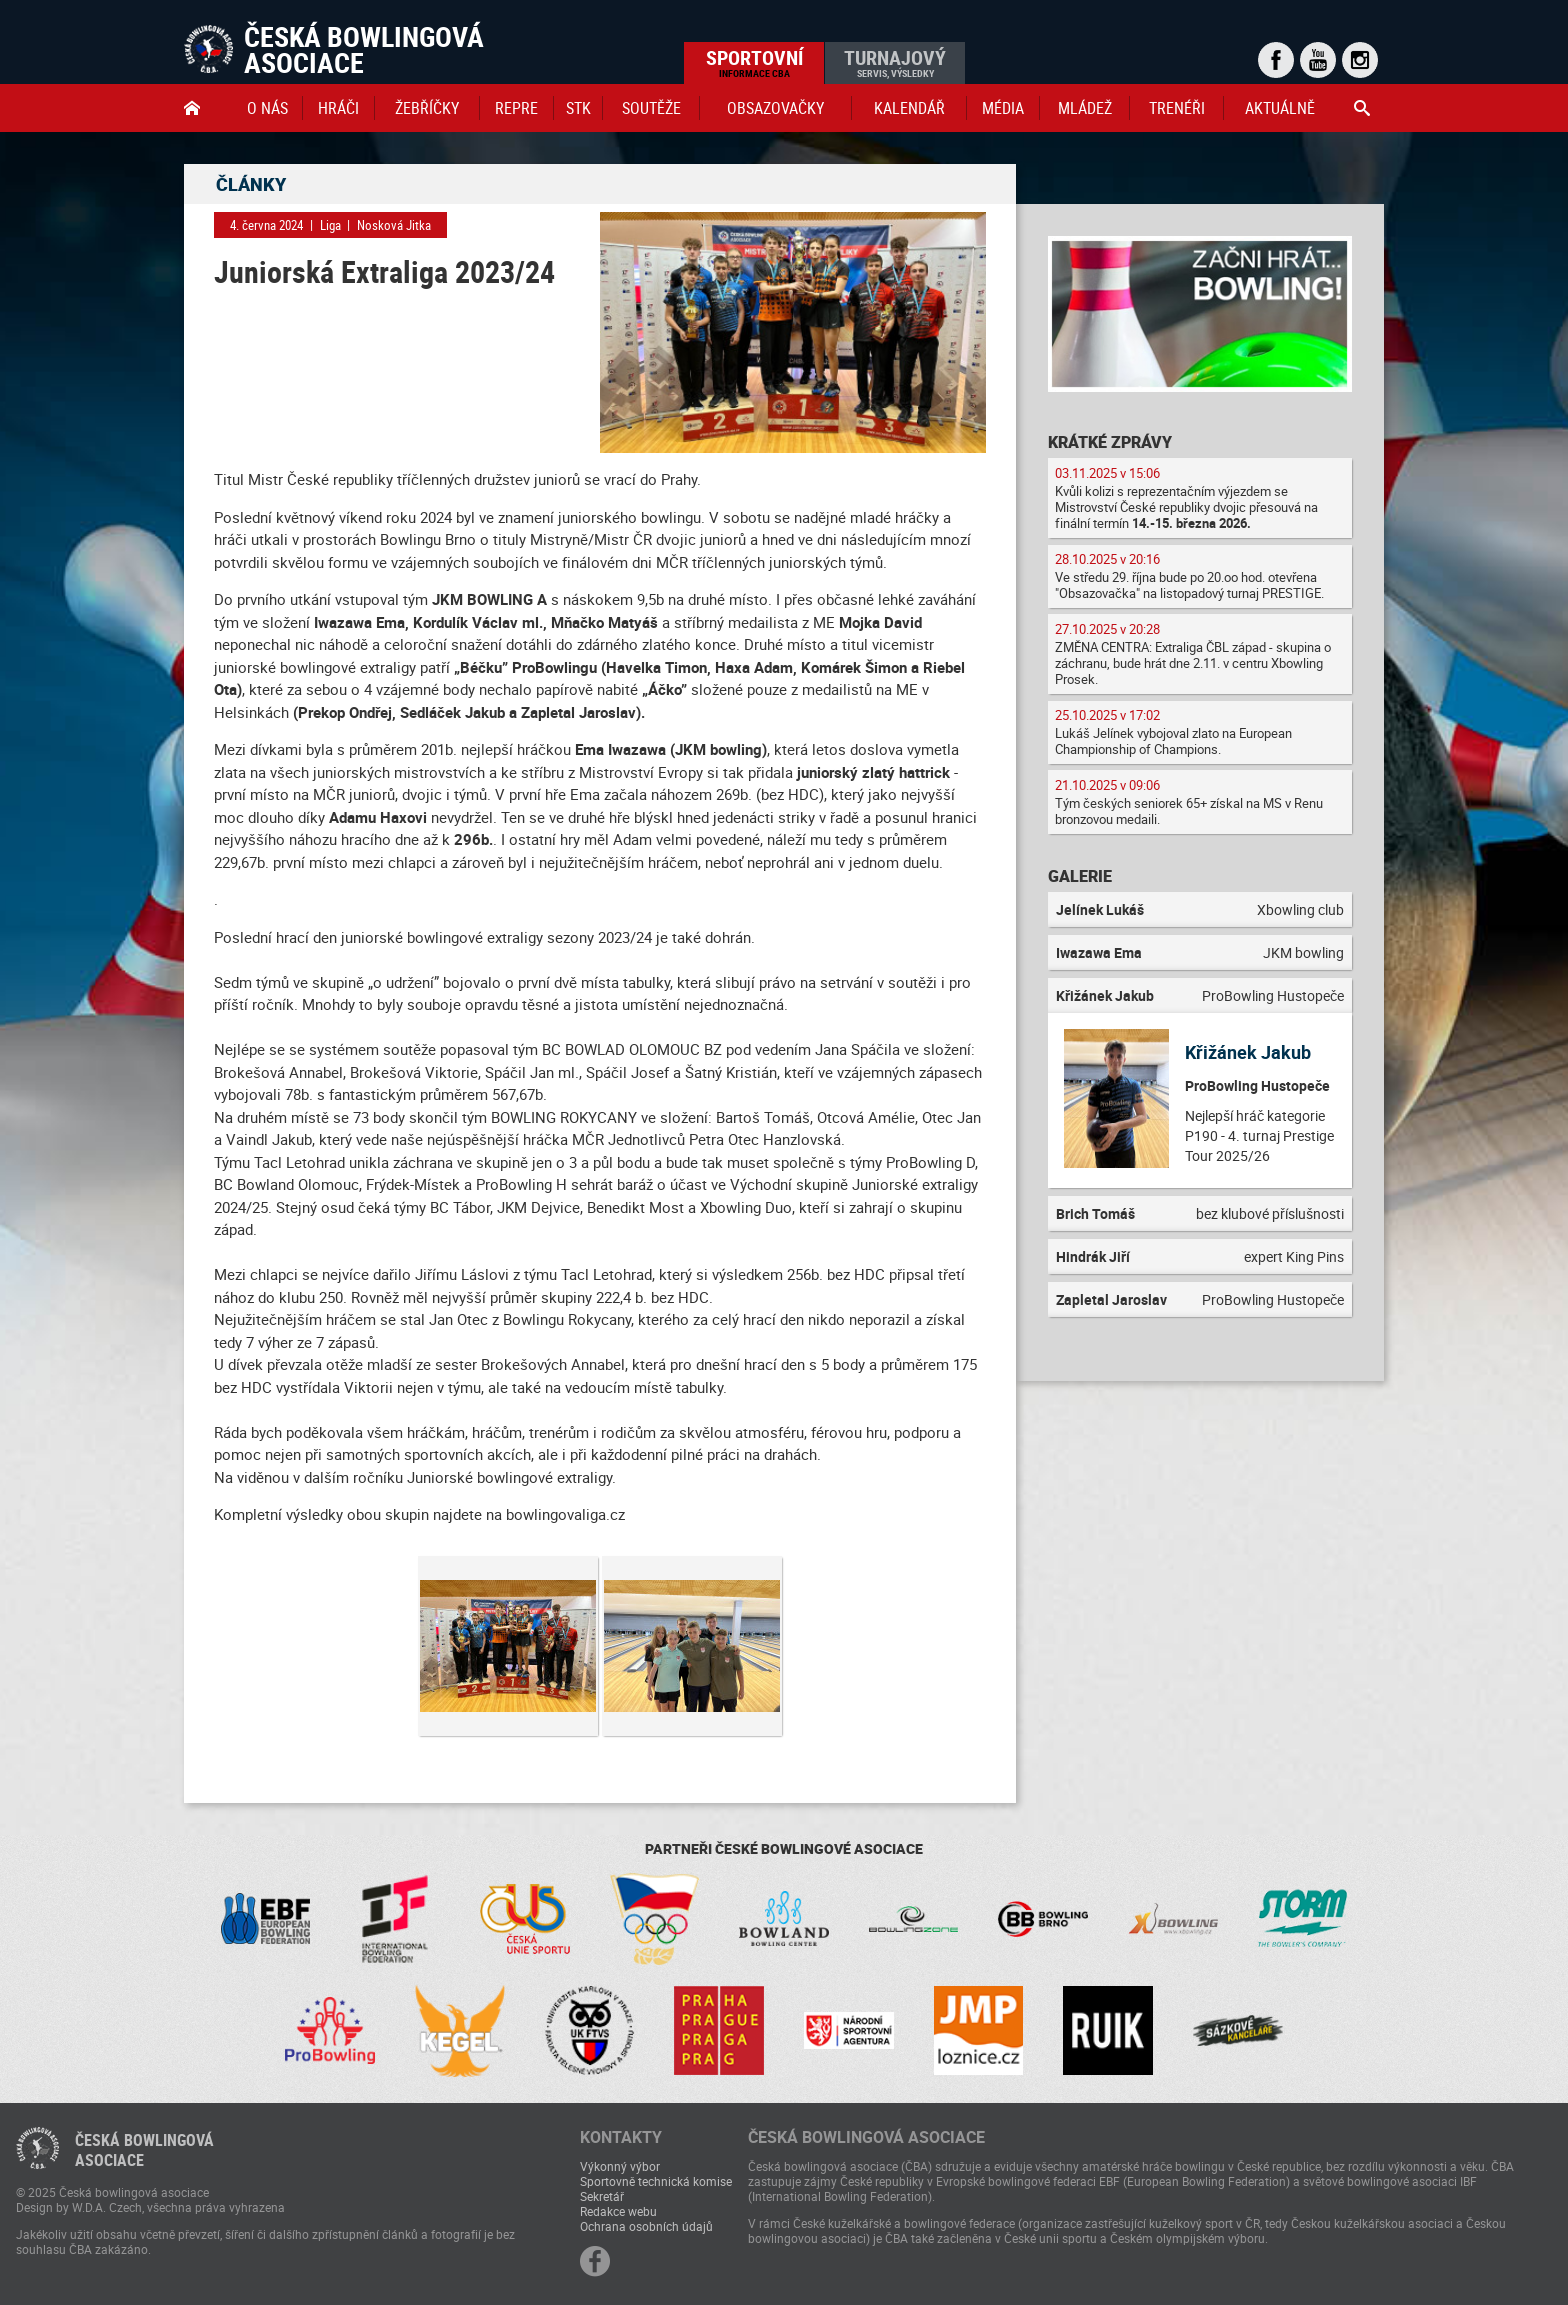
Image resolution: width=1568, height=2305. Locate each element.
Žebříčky (427, 108)
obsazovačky (775, 108)
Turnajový (895, 62)
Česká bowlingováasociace (144, 2150)
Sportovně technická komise (656, 2181)
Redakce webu (618, 2211)
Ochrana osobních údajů (646, 2226)
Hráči (338, 108)
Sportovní (754, 62)
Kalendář (909, 108)
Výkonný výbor (620, 2166)
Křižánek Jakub (1248, 1052)
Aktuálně (1280, 108)
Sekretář (602, 2196)
